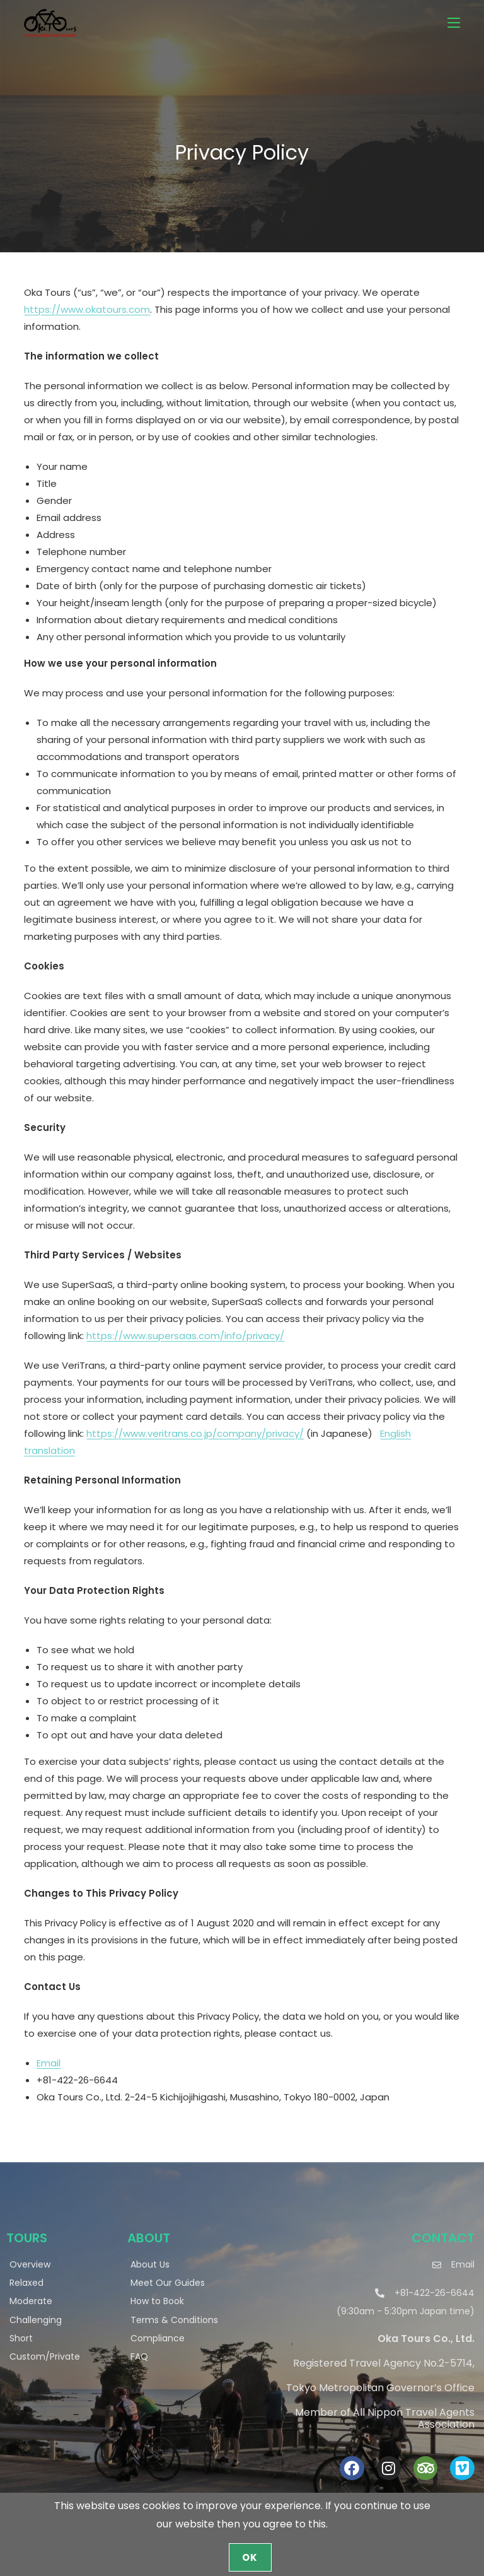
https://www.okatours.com (87, 309)
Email (48, 2063)
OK (250, 2557)
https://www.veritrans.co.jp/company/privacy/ (195, 1433)
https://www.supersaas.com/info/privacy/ (185, 1335)
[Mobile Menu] (453, 22)
